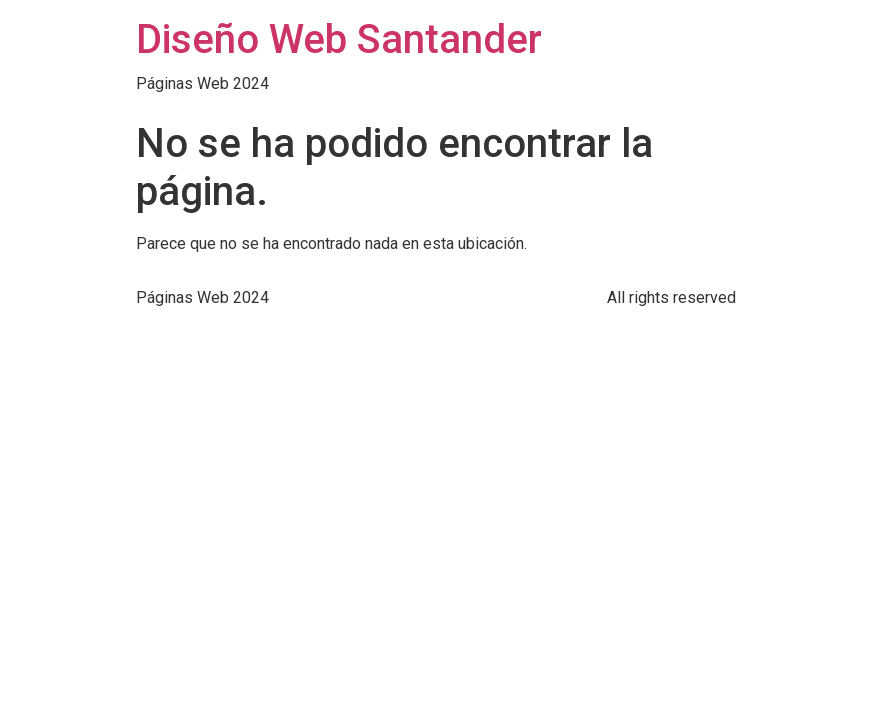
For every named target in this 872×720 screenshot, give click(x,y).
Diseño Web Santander (339, 39)
